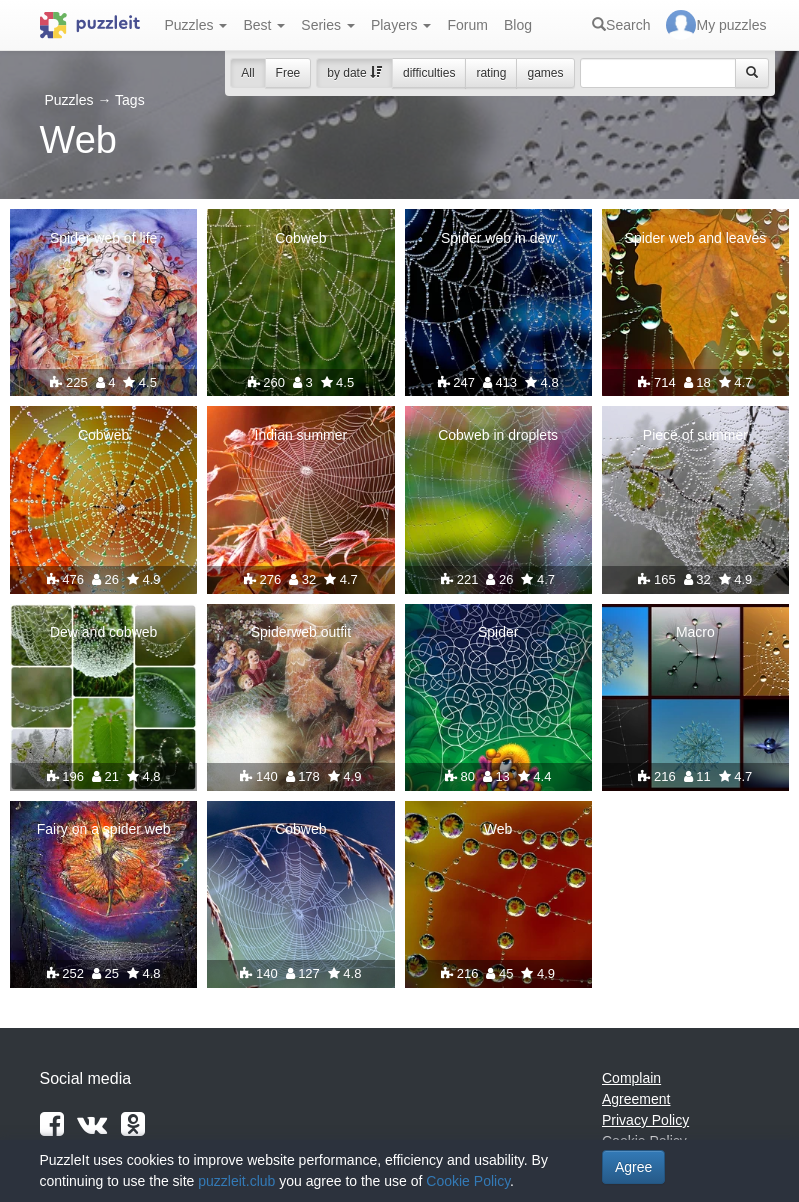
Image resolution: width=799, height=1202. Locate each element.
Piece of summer (695, 435)
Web (498, 829)
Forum (467, 25)
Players (401, 25)
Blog (518, 25)
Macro (695, 632)
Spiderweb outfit (301, 632)
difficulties (429, 73)
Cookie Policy (468, 1181)
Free (288, 73)
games (545, 73)
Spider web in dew (498, 238)
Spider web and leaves (696, 238)
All (247, 73)
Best (264, 25)
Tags (130, 100)
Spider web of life (103, 238)
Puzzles (196, 25)
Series (328, 25)
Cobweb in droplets (498, 435)
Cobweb (300, 238)
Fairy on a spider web (104, 829)
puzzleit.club (236, 1181)
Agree (633, 1167)
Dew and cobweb (103, 632)
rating (491, 73)
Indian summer (301, 435)
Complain (631, 1078)
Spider (498, 632)
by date (354, 73)
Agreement (636, 1099)
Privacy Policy (645, 1120)
